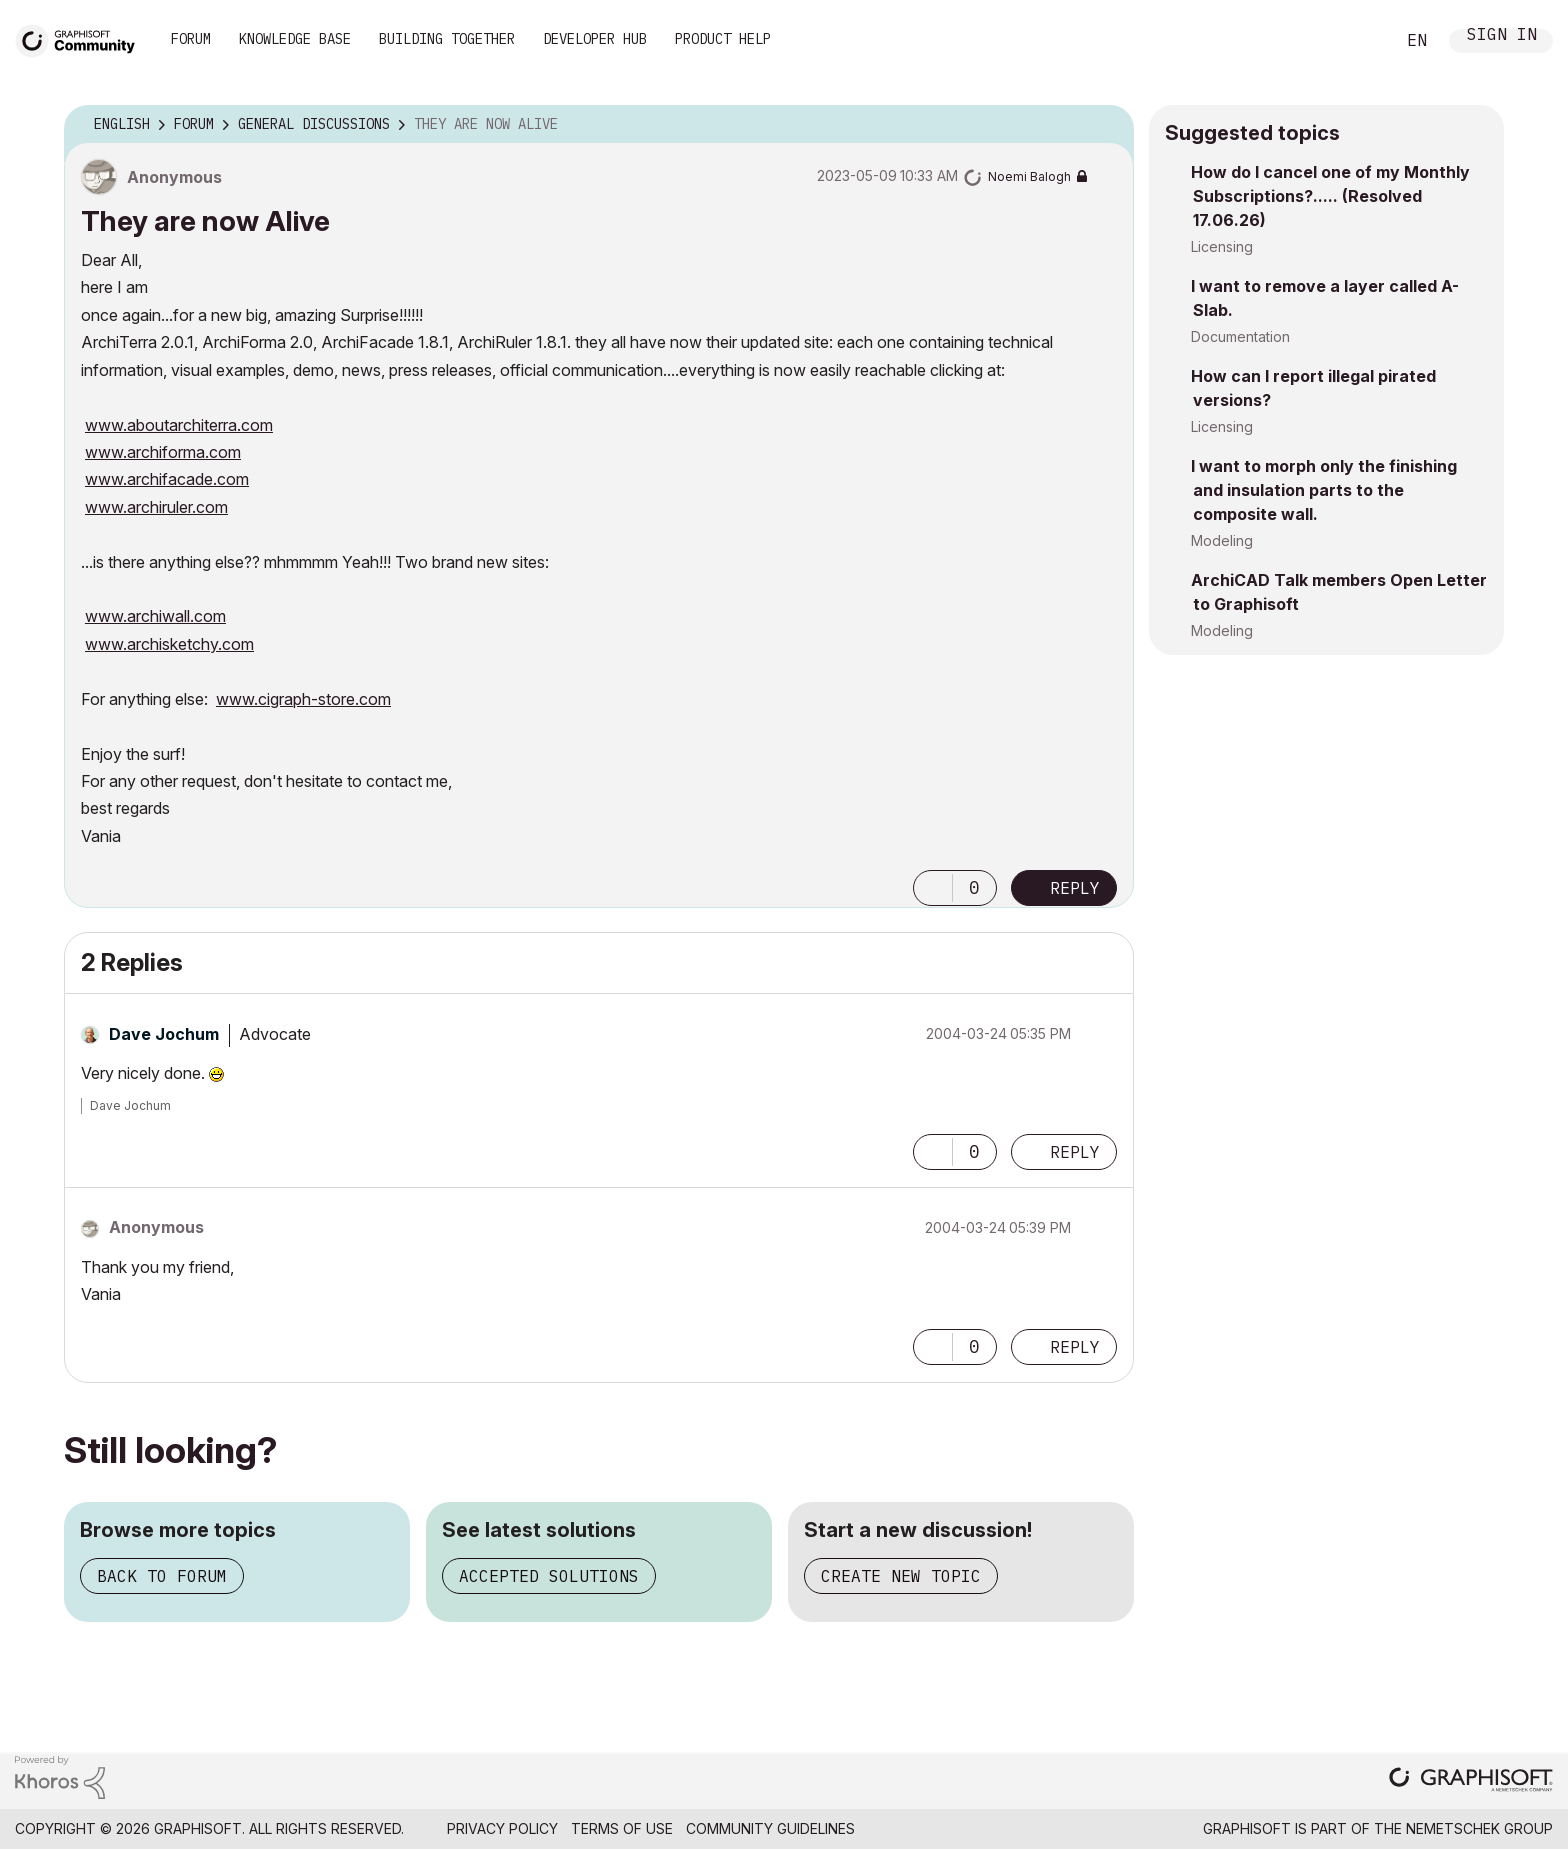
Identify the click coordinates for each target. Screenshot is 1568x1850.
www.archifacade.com (167, 479)
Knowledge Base (295, 39)
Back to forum (162, 1576)
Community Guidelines (770, 1828)
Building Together (447, 39)
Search (1357, 41)
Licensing (1222, 246)
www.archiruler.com (156, 507)
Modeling (1222, 540)
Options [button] (1106, 125)
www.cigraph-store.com (303, 699)
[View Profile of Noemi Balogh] (1029, 176)
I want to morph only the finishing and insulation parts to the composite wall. (1324, 490)
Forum (191, 39)
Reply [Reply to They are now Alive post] (1075, 888)
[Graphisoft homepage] (1471, 1781)
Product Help (723, 39)
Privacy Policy (502, 1828)
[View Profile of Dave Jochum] (164, 1034)
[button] (933, 888)
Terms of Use (622, 1828)
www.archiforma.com (163, 452)
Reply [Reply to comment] (1075, 1152)
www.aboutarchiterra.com (179, 425)
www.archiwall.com (155, 616)
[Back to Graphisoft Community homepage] (82, 38)
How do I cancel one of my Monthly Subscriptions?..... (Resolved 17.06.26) (1330, 196)
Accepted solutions (549, 1576)
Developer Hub (595, 39)
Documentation (1240, 336)
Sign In (1502, 36)
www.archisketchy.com (169, 644)
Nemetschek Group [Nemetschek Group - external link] (1479, 1828)
